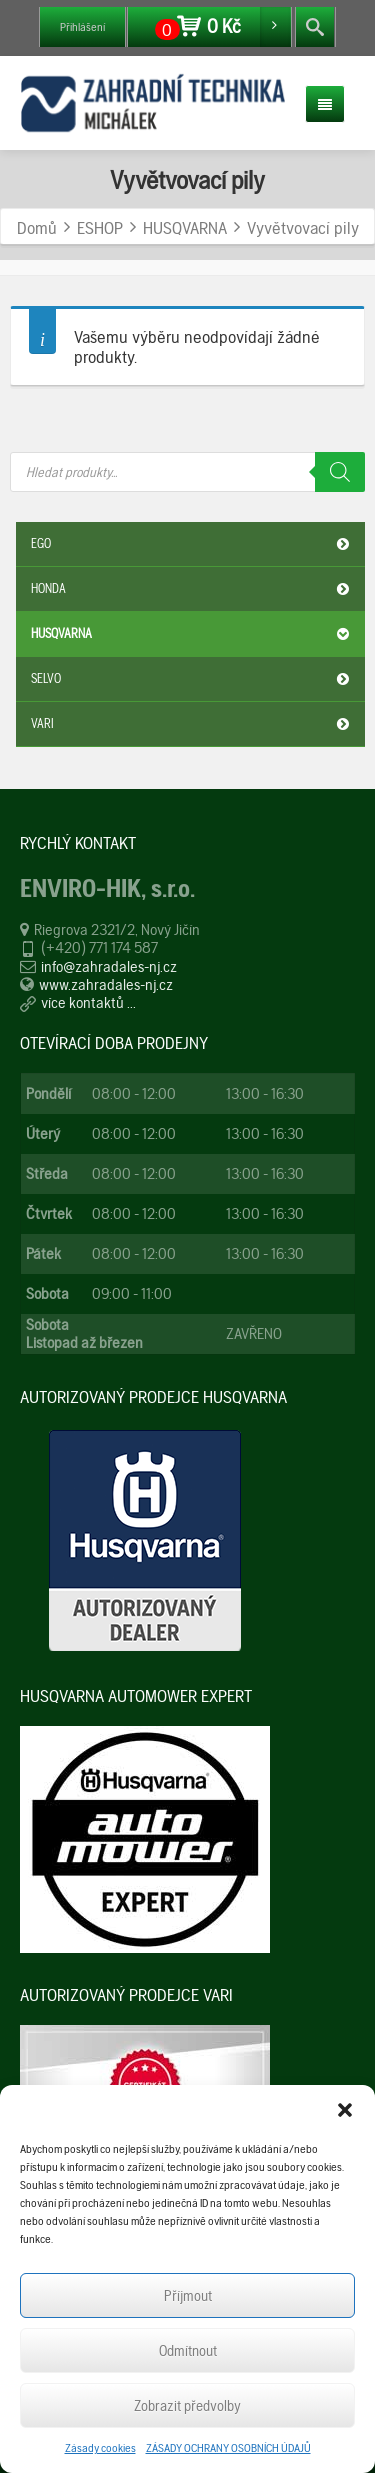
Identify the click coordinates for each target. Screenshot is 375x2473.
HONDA (193, 589)
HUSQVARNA (193, 634)
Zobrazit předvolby (187, 2406)
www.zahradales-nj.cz (106, 984)
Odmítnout (188, 2351)
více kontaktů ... (88, 1002)
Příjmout (188, 2296)
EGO (193, 544)
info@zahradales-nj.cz (109, 966)
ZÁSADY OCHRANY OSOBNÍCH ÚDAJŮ (228, 2448)
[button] (345, 2110)
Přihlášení (82, 27)
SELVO (193, 679)
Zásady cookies (100, 2448)
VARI (193, 724)
